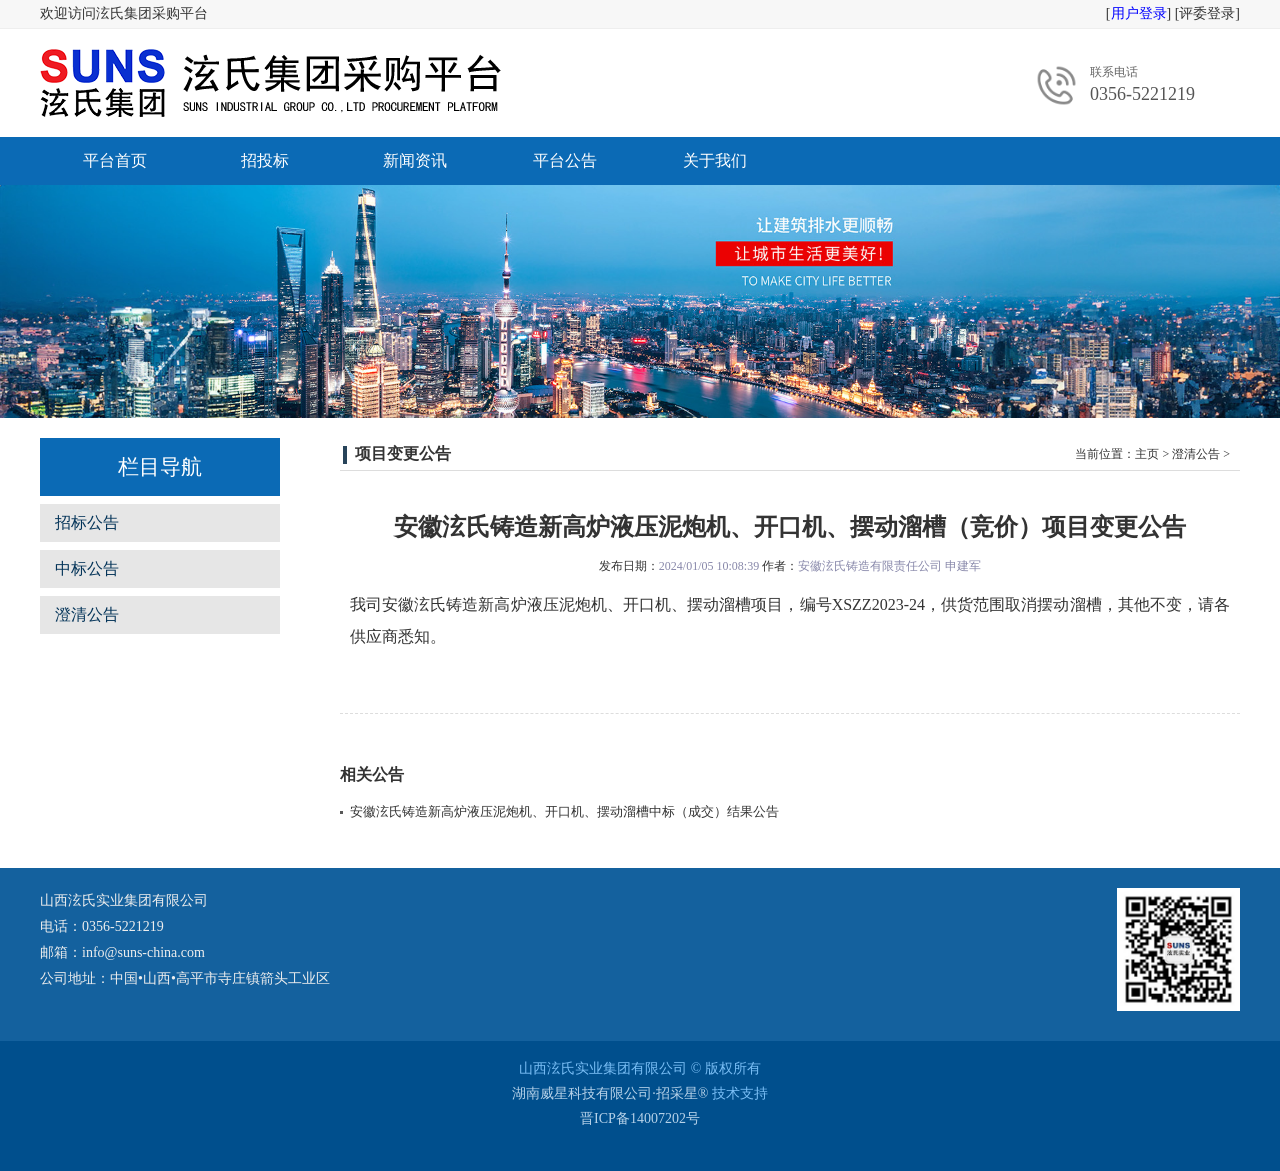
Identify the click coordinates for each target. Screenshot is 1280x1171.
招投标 (265, 160)
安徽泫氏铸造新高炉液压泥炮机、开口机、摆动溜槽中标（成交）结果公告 (564, 811)
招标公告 (87, 522)
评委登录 (1207, 13)
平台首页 (115, 160)
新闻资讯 (415, 160)
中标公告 (87, 568)
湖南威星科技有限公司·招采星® (610, 1093)
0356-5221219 (1142, 94)
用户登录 (1139, 13)
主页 (1147, 454)
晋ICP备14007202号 (640, 1118)
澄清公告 (87, 614)
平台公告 (565, 160)
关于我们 (715, 160)
